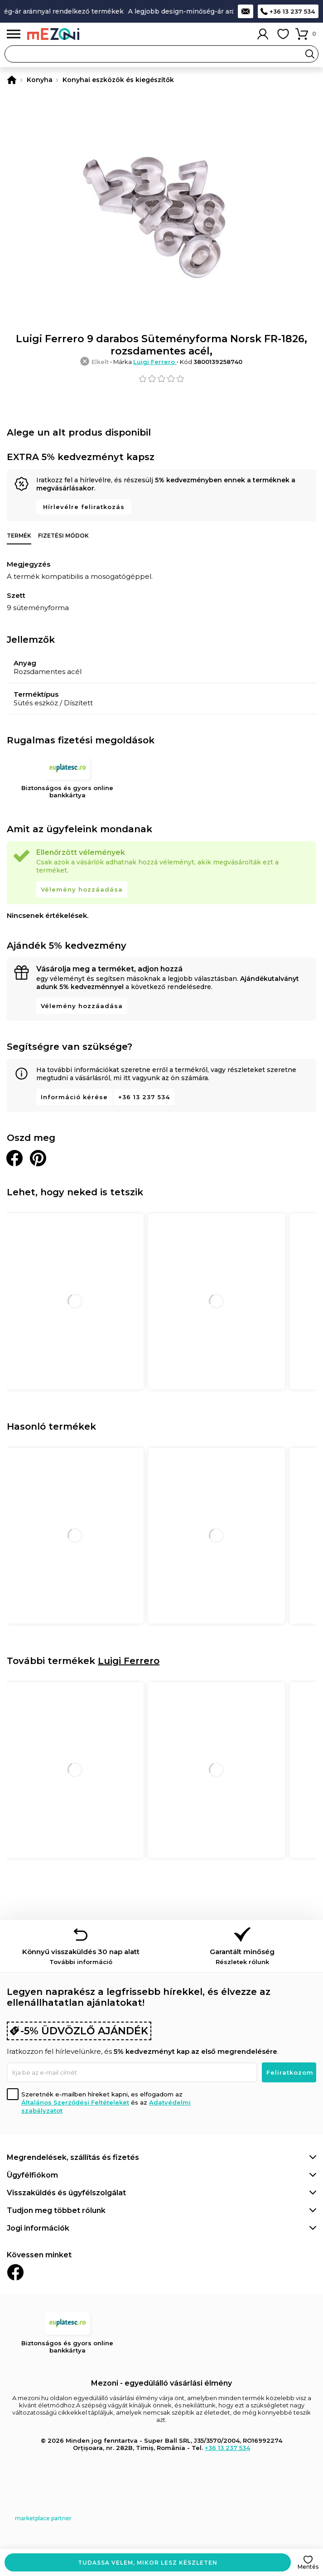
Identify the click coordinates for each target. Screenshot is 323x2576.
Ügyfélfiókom (32, 2175)
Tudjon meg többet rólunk (56, 2210)
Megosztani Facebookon (14, 1158)
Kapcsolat (245, 11)
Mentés (308, 2566)
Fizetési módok (63, 535)
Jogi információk (38, 2228)
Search (310, 54)
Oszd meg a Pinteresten (38, 1158)
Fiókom (263, 34)
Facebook (15, 2272)
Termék (19, 535)
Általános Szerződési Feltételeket (75, 2102)
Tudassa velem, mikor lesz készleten (147, 2562)
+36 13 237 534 (292, 11)
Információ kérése (74, 1097)
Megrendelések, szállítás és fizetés (73, 2157)
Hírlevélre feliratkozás (84, 506)
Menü (13, 34)
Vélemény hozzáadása (82, 889)
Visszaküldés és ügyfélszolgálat (66, 2192)
